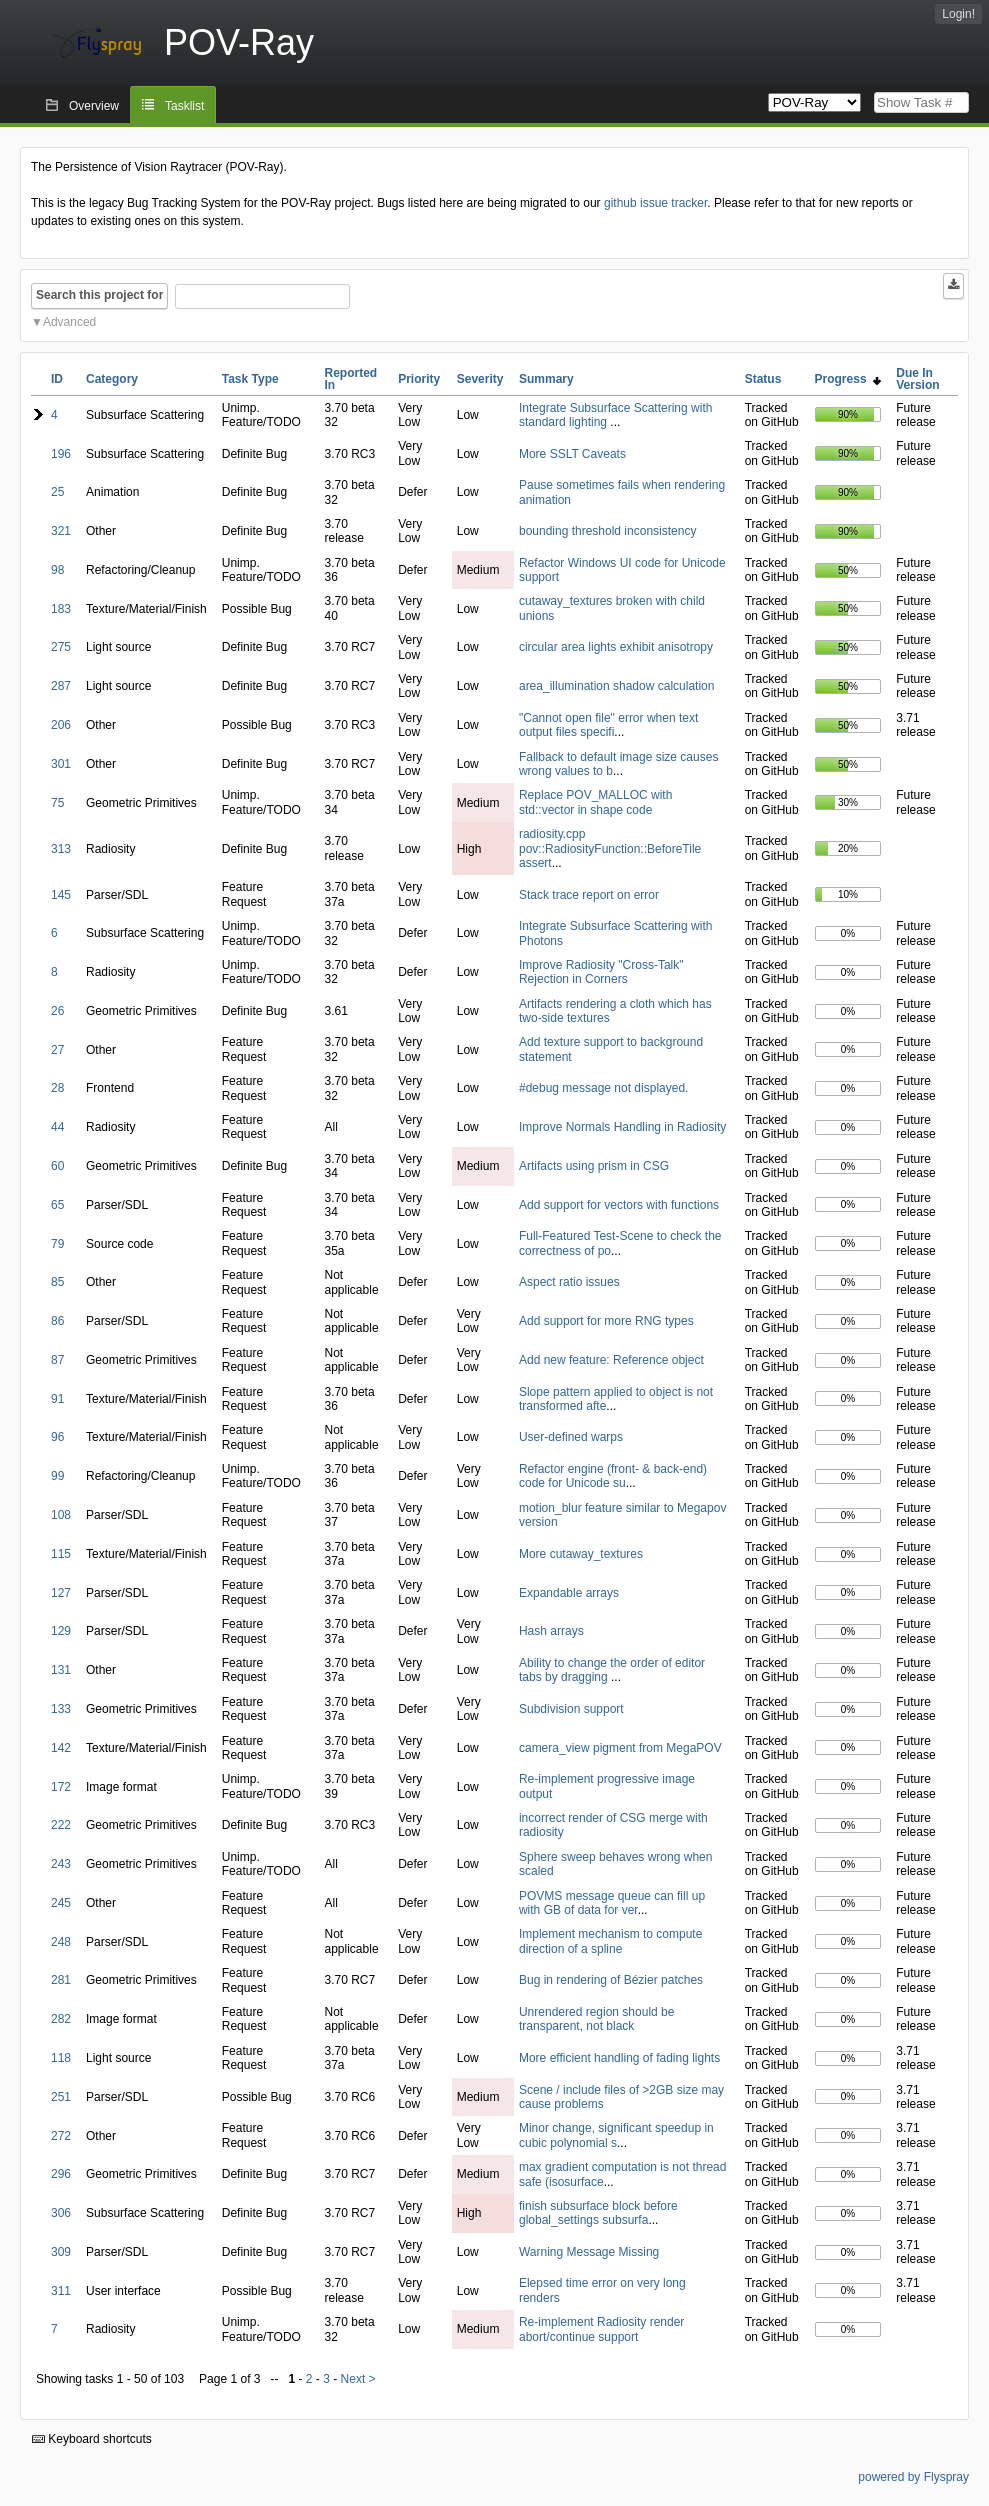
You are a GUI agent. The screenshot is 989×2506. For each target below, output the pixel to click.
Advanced (69, 322)
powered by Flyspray (913, 2477)
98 (57, 570)
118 (61, 2058)
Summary (546, 379)
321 (61, 531)
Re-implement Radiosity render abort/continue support (601, 2329)
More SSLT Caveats (572, 454)
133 (61, 1709)
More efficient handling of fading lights (619, 2058)
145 (61, 895)
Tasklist (184, 106)
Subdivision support (571, 1709)
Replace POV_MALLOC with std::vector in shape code (595, 802)
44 (57, 1127)
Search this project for (99, 295)
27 (57, 1050)
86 (57, 1321)
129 (61, 1631)
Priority (419, 379)
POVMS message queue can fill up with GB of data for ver (612, 1903)
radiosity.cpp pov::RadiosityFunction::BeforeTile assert (610, 848)
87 (57, 1360)
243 (61, 1864)
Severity (480, 379)
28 (57, 1088)
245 (61, 1903)
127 (61, 1593)
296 (61, 2174)
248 (61, 1942)
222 (61, 1825)
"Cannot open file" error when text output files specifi (608, 725)
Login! (958, 14)
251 (61, 2097)
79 (57, 1244)
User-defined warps (571, 1437)
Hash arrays (551, 1631)
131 (61, 1670)
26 (57, 1011)
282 (61, 2019)
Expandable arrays (569, 1593)
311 (61, 2291)
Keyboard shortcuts (92, 2439)
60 (57, 1166)
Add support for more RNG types (606, 1321)
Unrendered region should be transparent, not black (596, 2019)
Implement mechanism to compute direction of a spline (610, 1941)
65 (57, 1205)
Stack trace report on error (589, 895)
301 (61, 764)
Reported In (351, 379)
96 (57, 1437)
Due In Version (917, 379)
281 (61, 1980)
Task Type (250, 379)
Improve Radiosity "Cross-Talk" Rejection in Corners (601, 972)
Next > (358, 2379)
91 (57, 1399)
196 (61, 454)
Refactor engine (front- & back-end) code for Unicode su (613, 1476)
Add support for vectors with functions (619, 1205)
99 (57, 1476)
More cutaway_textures (581, 1554)
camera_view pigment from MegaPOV (620, 1748)
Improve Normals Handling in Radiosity (622, 1127)
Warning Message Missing (589, 2252)
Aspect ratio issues (569, 1282)
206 (61, 725)
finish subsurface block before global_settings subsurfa (598, 2213)
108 (61, 1515)
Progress (848, 379)
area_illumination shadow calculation (616, 686)
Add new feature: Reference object (611, 1360)
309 (61, 2252)
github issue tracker (655, 203)
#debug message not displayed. (603, 1088)
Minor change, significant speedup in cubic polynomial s (616, 2135)
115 (61, 1554)
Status (763, 379)
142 (61, 1748)
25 (57, 492)
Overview (94, 106)
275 (61, 647)
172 (61, 1787)
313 (61, 849)
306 (61, 2213)
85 (57, 1282)
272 (61, 2136)
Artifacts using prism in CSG (594, 1166)
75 (57, 803)
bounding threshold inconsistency (607, 531)
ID (57, 379)
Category (112, 379)
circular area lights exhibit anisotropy (616, 647)
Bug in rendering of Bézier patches (611, 1980)
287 (61, 686)
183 (61, 609)
